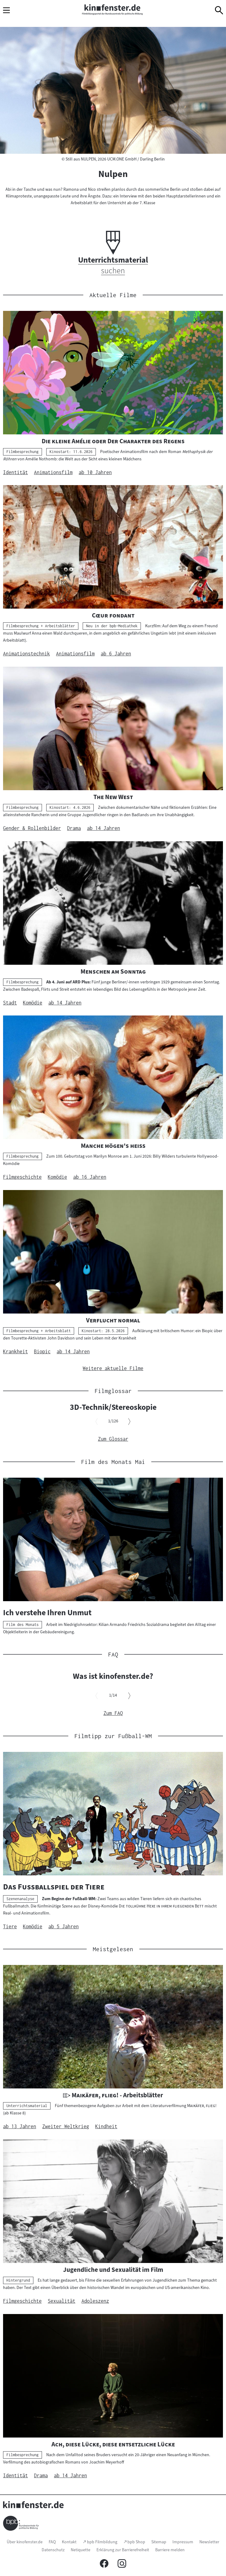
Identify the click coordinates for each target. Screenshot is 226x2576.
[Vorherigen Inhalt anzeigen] (97, 1422)
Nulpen (113, 174)
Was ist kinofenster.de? (113, 1676)
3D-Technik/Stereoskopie (113, 1407)
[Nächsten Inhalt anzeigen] (129, 1422)
